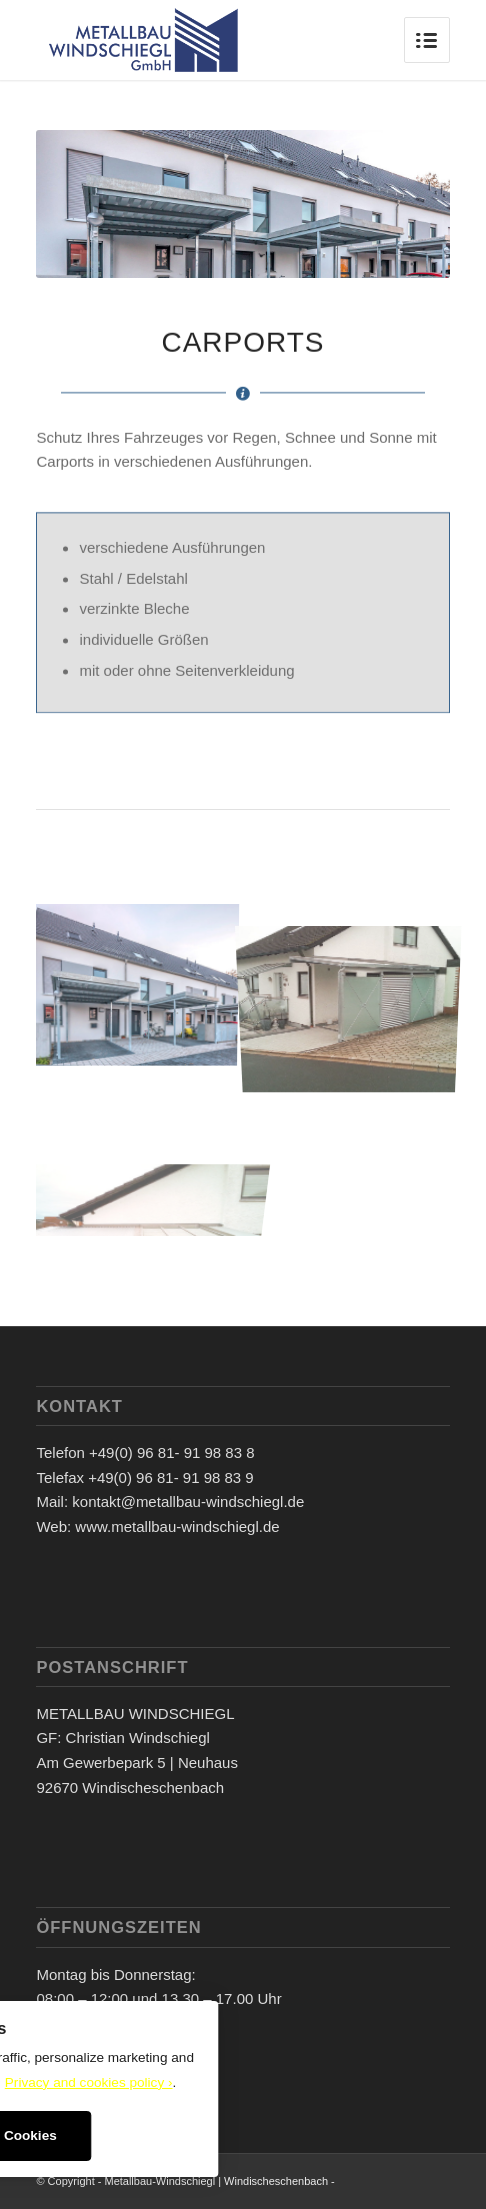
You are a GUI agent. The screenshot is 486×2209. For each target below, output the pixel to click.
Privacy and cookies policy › (89, 2082)
